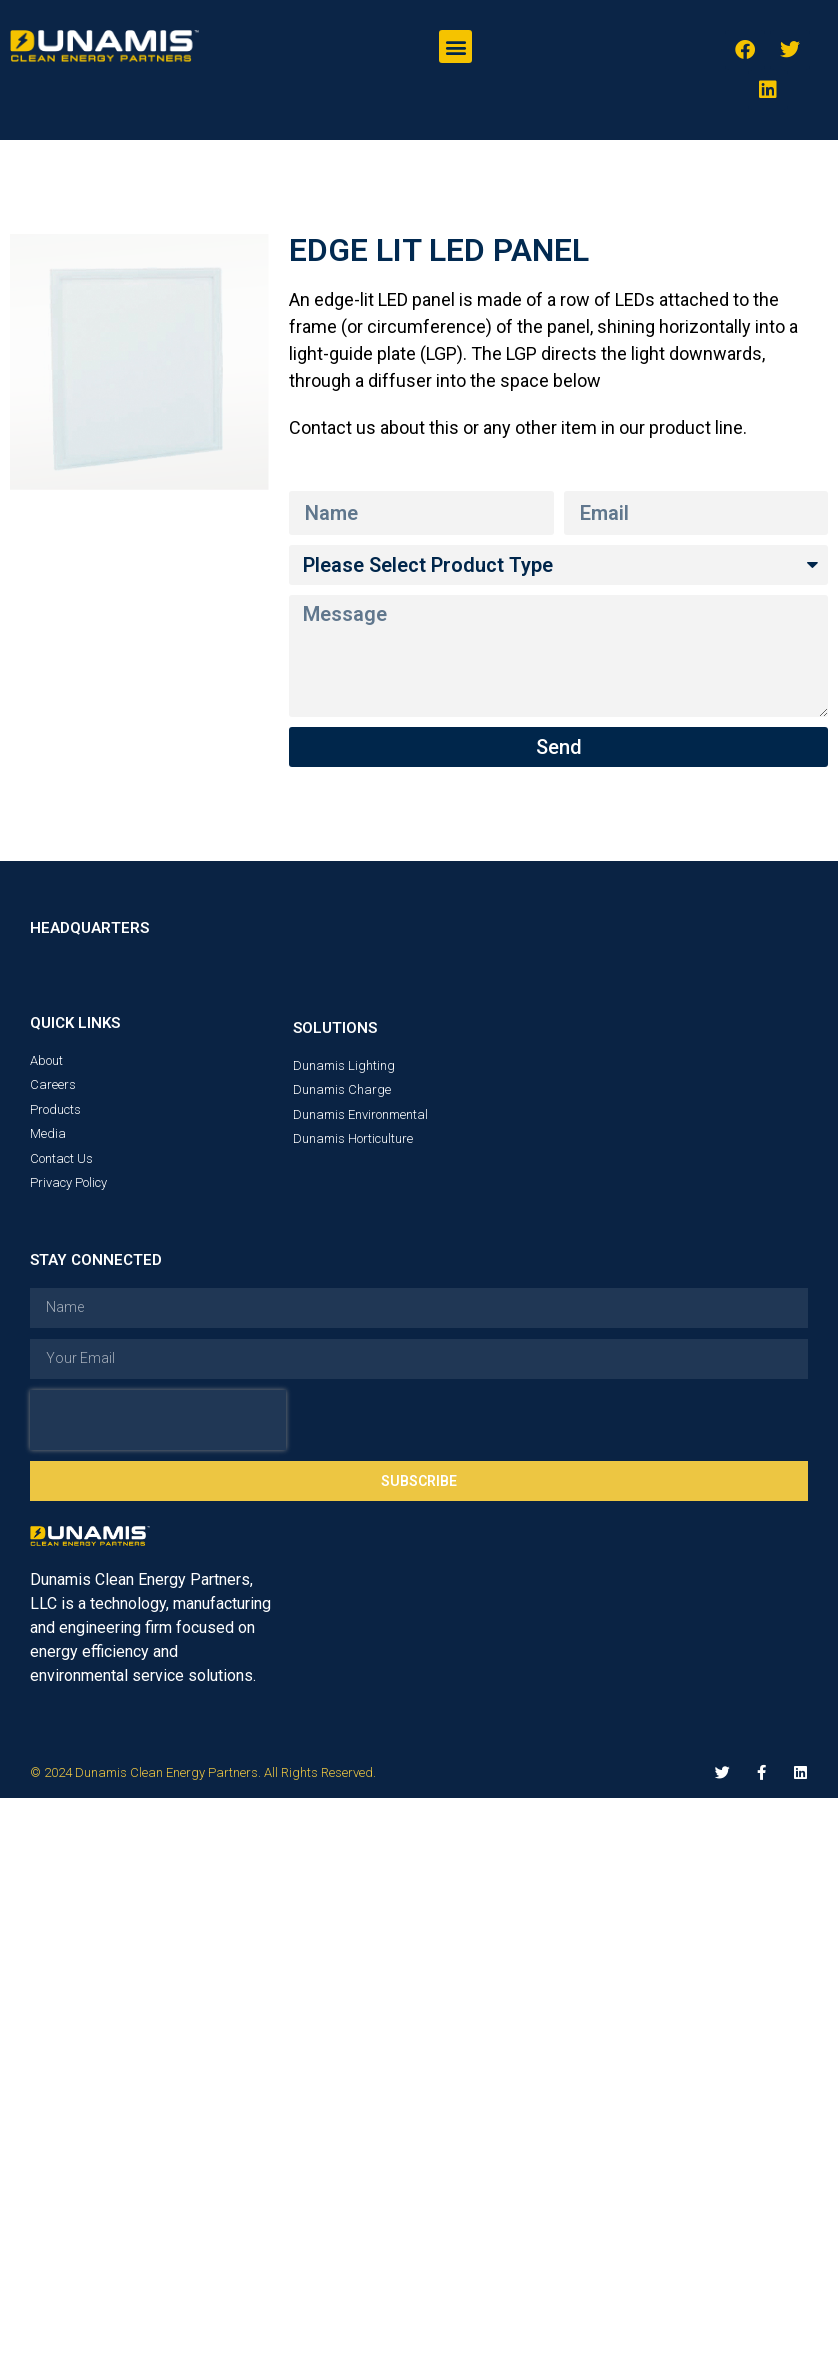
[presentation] (158, 1420)
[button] (455, 46)
